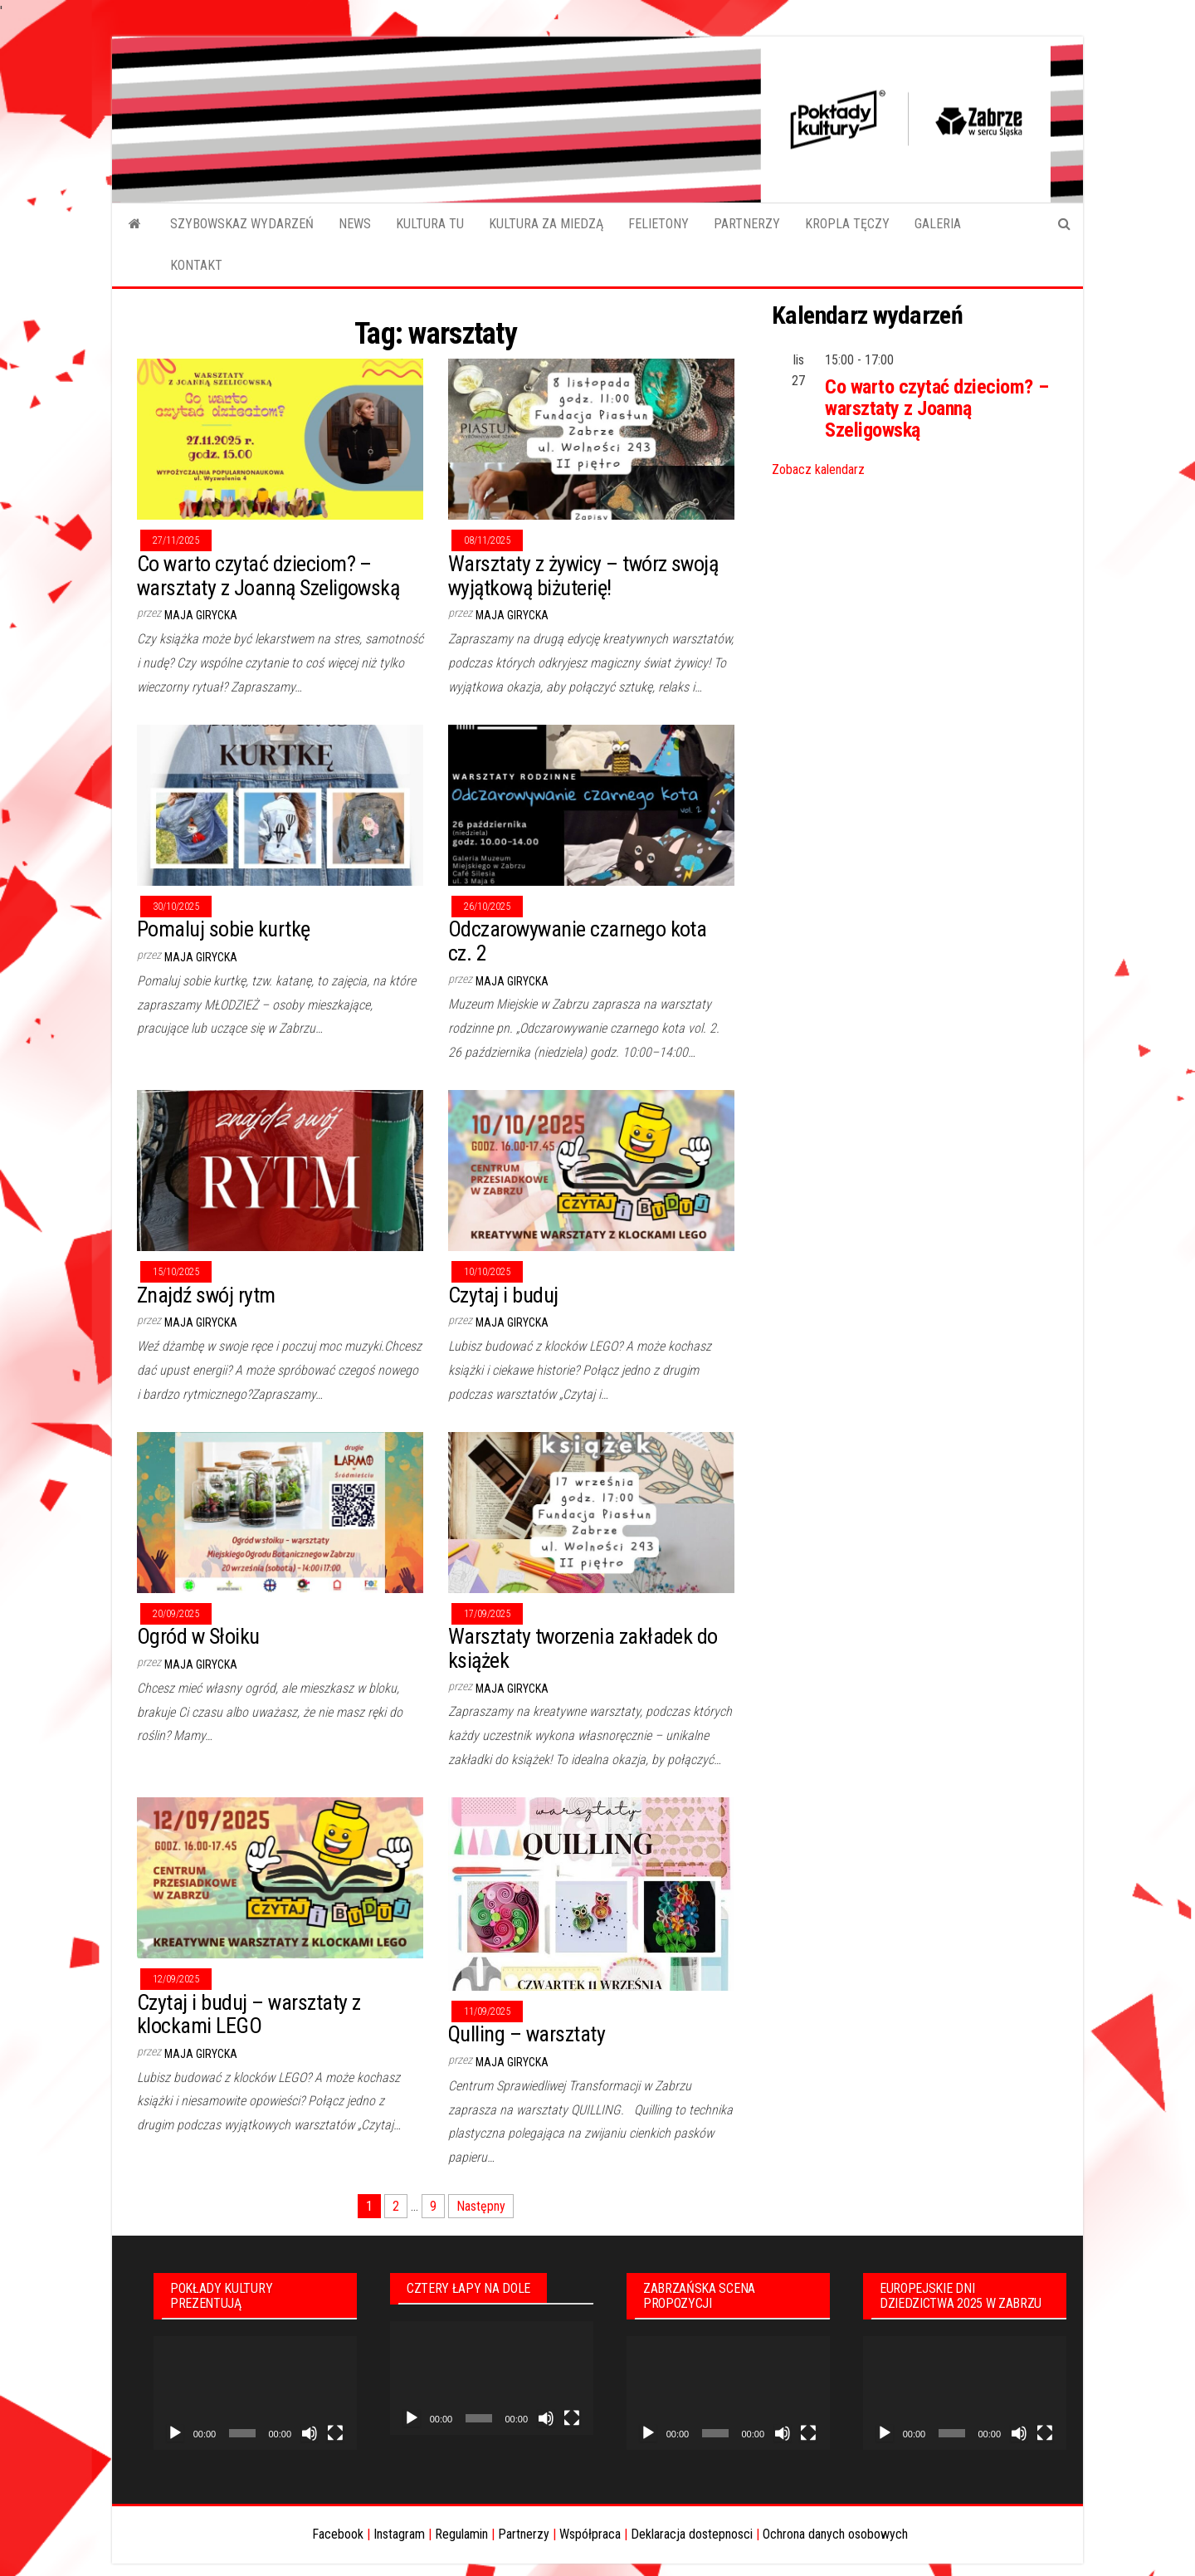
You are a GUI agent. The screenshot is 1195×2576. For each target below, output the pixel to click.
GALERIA (938, 224)
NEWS (355, 224)
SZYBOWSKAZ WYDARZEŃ (242, 224)
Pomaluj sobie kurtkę (223, 929)
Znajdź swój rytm (206, 1295)
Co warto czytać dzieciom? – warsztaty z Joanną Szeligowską (268, 575)
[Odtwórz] (175, 2433)
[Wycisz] (309, 2433)
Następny (480, 2206)
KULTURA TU (430, 224)
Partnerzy (523, 2534)
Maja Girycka (200, 615)
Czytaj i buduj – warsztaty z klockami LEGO (248, 2014)
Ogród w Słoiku (198, 1636)
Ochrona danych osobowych (835, 2534)
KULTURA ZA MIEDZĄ (546, 224)
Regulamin (461, 2534)
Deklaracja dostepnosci (692, 2534)
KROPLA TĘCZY (847, 224)
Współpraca (590, 2534)
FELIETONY (658, 224)
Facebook (337, 2534)
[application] (255, 2393)
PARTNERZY (747, 224)
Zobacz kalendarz (818, 469)
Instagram (399, 2534)
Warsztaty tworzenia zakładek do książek (583, 1648)
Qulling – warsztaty (526, 2033)
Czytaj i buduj (503, 1295)
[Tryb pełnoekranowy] (335, 2433)
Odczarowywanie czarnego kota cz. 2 (577, 941)
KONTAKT (196, 265)
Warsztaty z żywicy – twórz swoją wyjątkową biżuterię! (583, 575)
